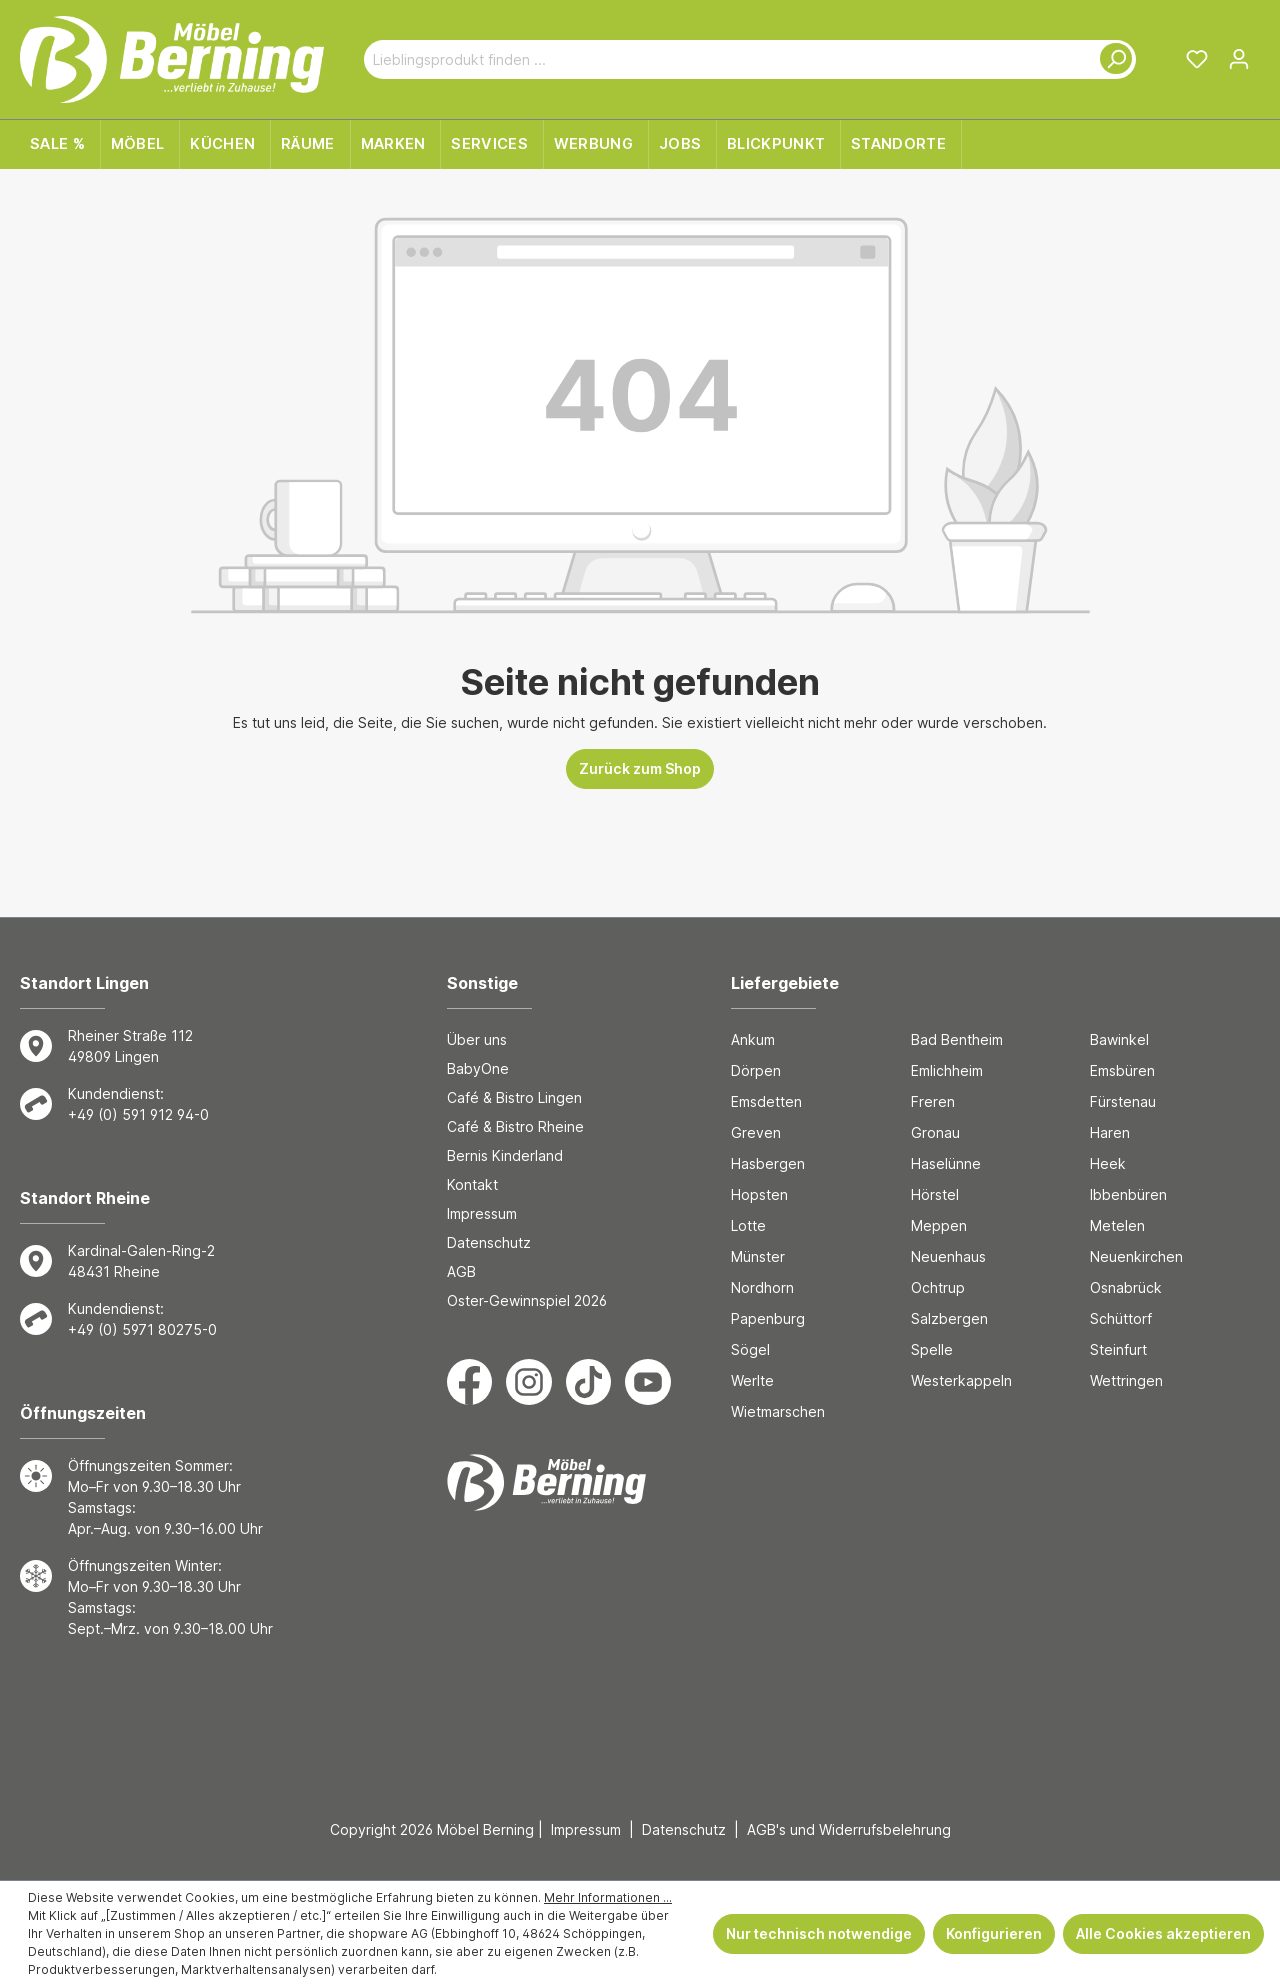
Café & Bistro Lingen (514, 1097)
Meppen (939, 1225)
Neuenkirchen (1136, 1256)
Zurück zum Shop (640, 768)
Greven (756, 1132)
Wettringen (1126, 1380)
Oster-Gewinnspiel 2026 (527, 1300)
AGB (461, 1271)
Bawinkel (1119, 1039)
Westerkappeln (961, 1380)
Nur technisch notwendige (819, 1933)
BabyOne (478, 1068)
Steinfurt (1118, 1349)
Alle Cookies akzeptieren (1163, 1933)
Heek (1108, 1163)
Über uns (477, 1039)
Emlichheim (947, 1070)
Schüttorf (1121, 1318)
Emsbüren (1122, 1070)
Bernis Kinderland (505, 1155)
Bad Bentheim (957, 1039)
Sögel (750, 1349)
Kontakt (472, 1184)
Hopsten (759, 1194)
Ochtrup (938, 1287)
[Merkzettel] (1197, 59)
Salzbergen (949, 1318)
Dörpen (756, 1070)
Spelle (932, 1349)
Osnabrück (1126, 1287)
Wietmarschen (778, 1411)
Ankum (753, 1039)
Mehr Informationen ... (608, 1897)
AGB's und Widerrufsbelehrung (849, 1829)
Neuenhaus (948, 1256)
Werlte (752, 1380)
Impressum (482, 1213)
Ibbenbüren (1128, 1194)
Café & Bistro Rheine (515, 1126)
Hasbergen (768, 1163)
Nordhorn (762, 1287)
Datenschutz (489, 1242)
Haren (1110, 1132)
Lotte (748, 1225)
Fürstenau (1123, 1101)
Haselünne (946, 1163)
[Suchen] (1112, 59)
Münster (758, 1256)
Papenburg (768, 1318)
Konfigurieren (994, 1933)
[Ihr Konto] (1239, 59)
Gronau (935, 1132)
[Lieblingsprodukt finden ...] (726, 59)
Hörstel (935, 1194)
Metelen (1117, 1225)
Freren (933, 1101)
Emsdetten (766, 1101)
